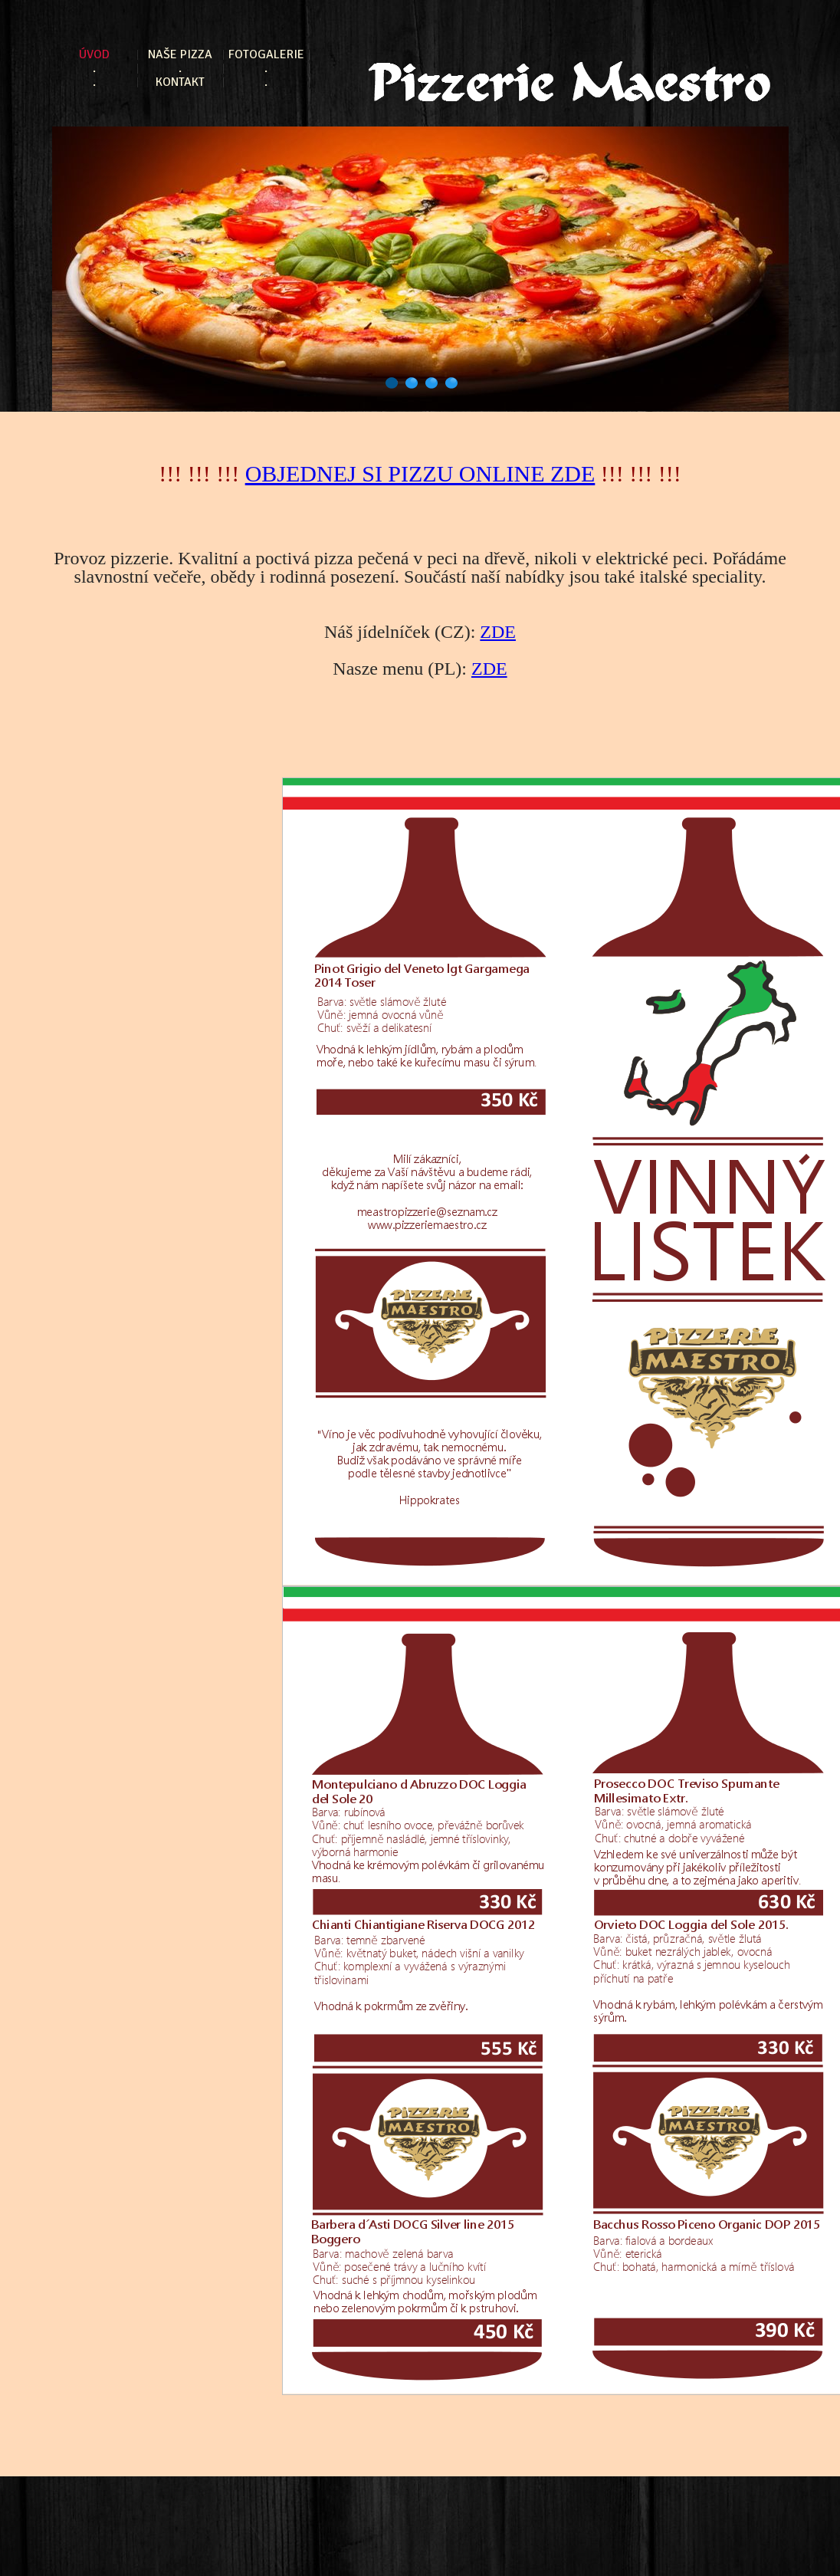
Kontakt (180, 82)
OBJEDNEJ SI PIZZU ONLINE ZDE (420, 473)
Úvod (94, 55)
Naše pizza (180, 55)
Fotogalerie (266, 55)
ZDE (498, 632)
